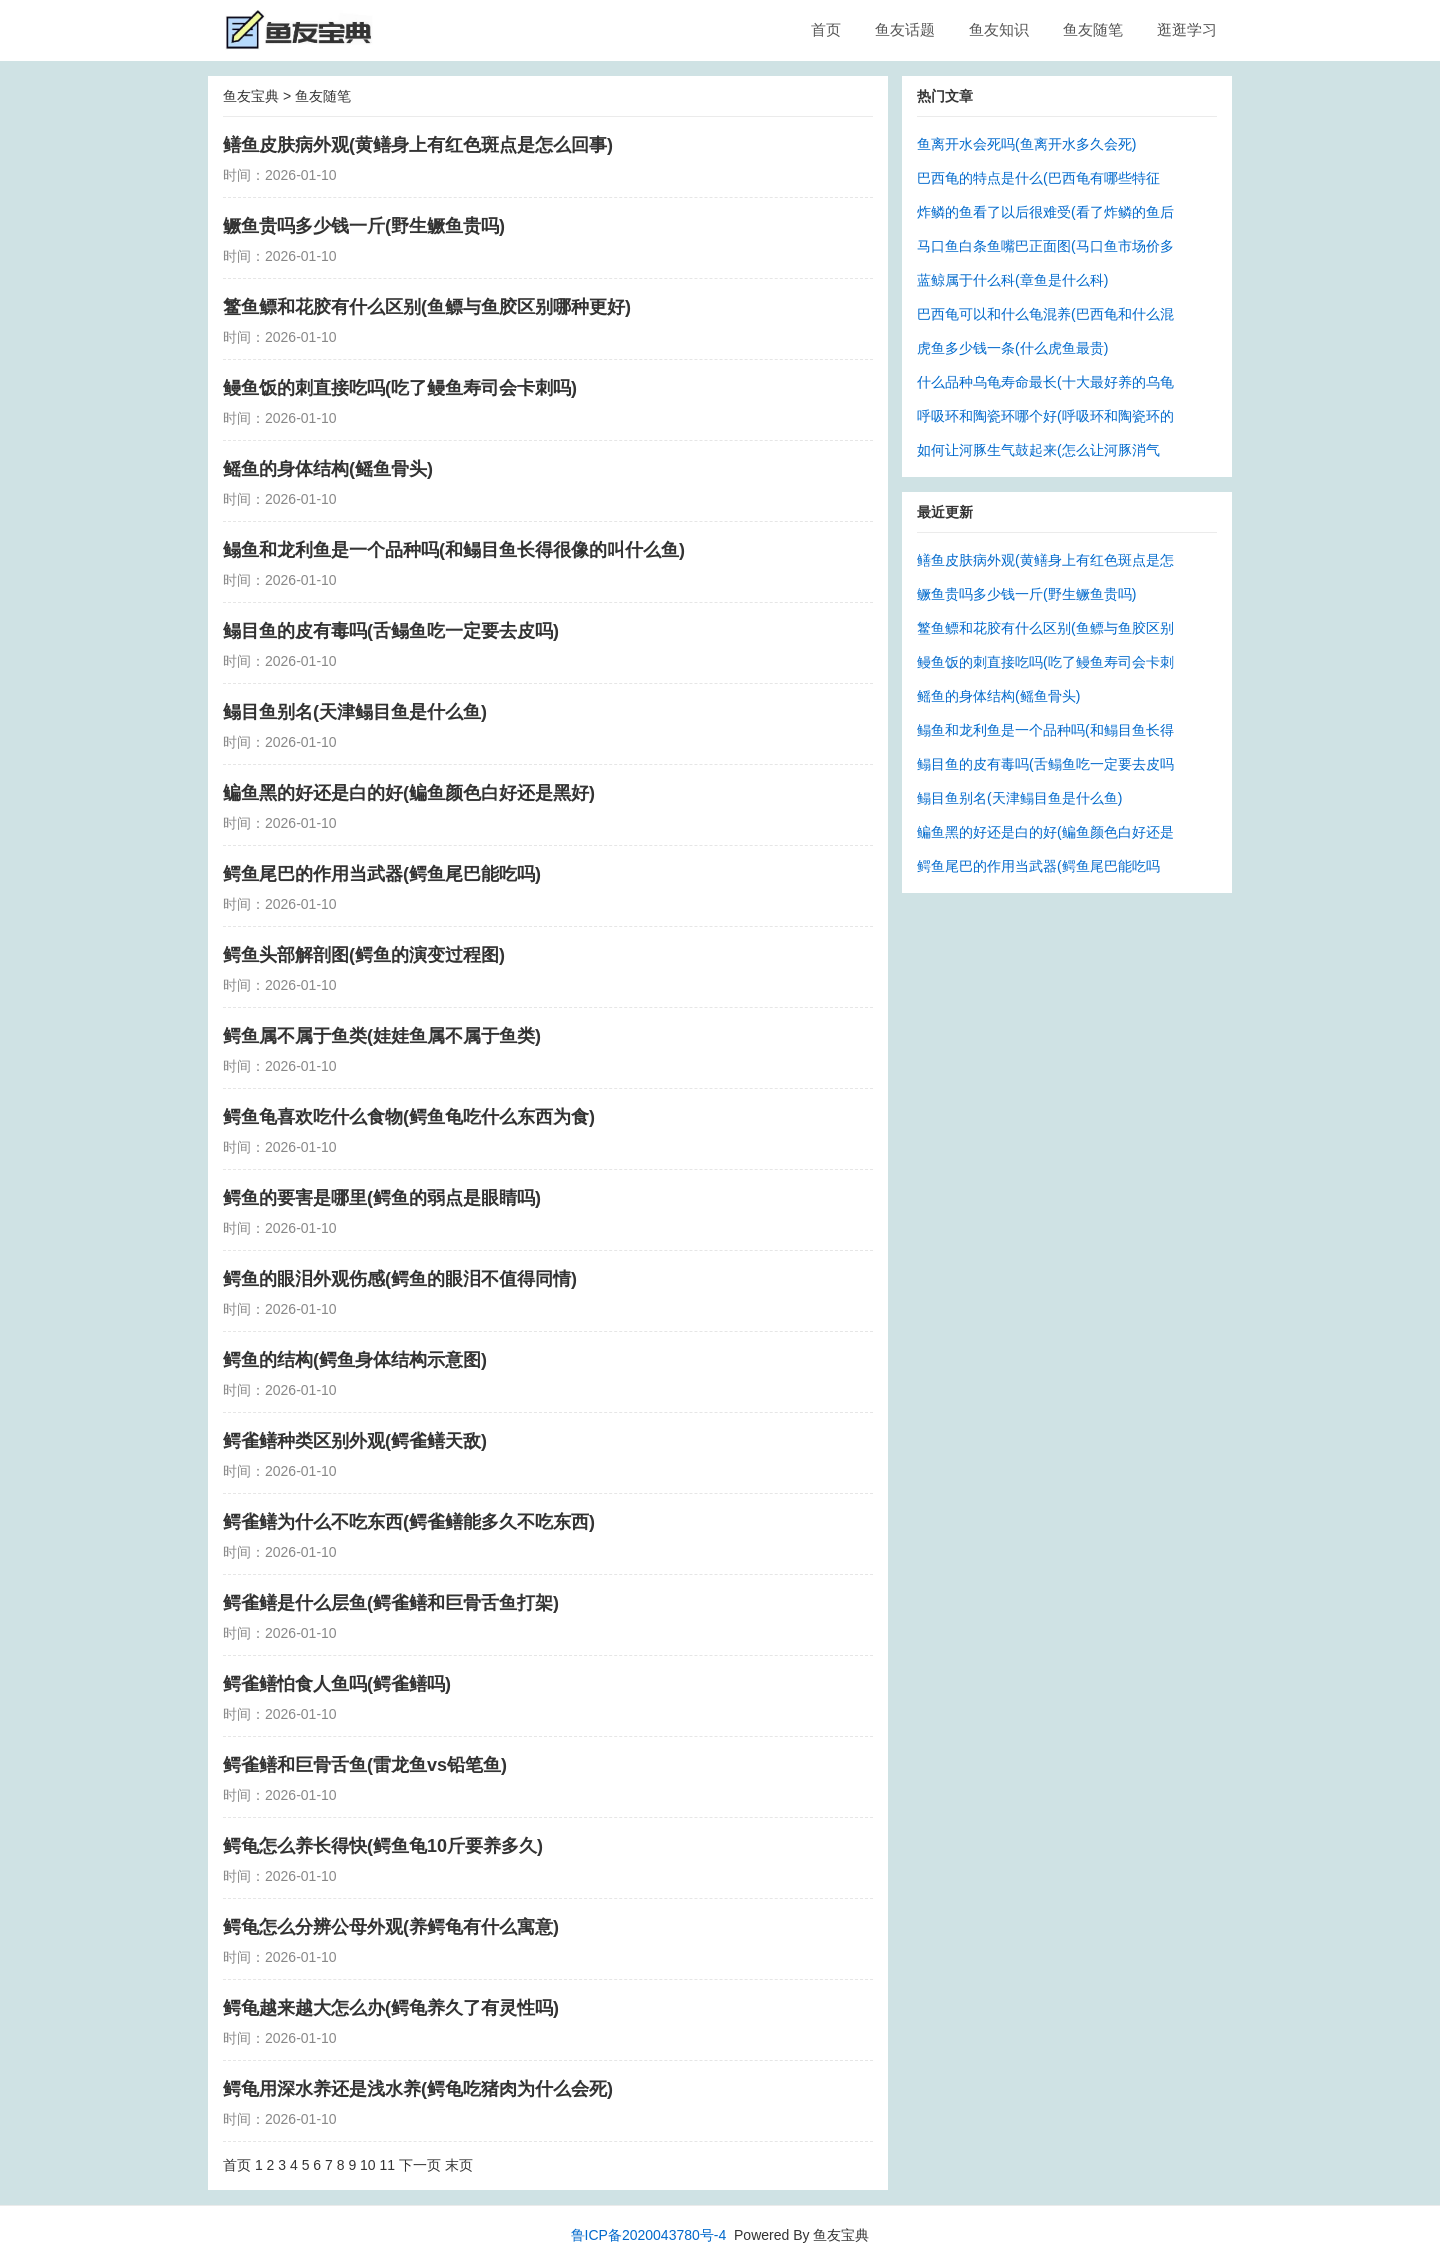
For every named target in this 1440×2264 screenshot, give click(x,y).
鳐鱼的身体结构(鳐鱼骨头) (328, 469)
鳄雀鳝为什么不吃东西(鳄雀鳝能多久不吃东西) (409, 1522)
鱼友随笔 (1093, 29)
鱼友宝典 (251, 96)
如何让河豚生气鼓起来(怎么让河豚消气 (1038, 450)
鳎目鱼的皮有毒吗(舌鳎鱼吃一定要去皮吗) (391, 631)
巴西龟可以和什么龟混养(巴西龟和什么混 (1045, 314)
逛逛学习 (1187, 29)
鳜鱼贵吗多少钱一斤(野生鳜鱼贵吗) (364, 226)
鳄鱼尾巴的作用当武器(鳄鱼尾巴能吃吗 (1038, 866)
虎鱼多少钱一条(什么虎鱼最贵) (1012, 348)
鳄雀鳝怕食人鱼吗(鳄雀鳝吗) (337, 1684)
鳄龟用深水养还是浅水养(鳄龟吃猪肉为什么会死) (418, 2089)
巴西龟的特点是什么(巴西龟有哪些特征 (1038, 178)
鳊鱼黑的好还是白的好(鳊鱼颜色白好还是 (1045, 832)
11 (388, 2165)
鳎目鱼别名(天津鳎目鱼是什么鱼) (355, 712)
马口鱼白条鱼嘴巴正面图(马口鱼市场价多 (1045, 246)
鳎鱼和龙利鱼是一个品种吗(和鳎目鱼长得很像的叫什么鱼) (454, 550)
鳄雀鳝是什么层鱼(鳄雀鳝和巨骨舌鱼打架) (391, 1603)
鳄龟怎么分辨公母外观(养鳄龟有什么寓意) (391, 1927)
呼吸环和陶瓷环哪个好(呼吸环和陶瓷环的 (1045, 416)
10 (368, 2165)
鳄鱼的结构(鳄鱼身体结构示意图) (355, 1360)
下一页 (420, 2165)
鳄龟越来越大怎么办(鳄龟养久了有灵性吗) (391, 2008)
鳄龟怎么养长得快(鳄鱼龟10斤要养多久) (383, 1846)
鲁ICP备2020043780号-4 (649, 2235)
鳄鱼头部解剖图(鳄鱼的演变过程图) (364, 955)
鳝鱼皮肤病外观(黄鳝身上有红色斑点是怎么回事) (418, 145)
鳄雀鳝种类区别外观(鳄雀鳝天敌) (355, 1441)
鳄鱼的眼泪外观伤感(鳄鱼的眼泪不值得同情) (400, 1279)
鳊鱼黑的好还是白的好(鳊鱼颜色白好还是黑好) (409, 793)
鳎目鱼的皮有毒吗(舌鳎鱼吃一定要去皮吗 (1045, 764)
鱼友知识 (999, 29)
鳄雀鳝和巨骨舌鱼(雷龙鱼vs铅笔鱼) (365, 1765)
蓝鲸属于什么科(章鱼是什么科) (1012, 280)
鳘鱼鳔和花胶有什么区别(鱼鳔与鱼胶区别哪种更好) (427, 307)
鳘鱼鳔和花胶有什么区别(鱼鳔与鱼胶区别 (1045, 628)
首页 (826, 29)
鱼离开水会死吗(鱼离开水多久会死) (1026, 144)
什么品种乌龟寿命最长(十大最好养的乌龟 (1045, 382)
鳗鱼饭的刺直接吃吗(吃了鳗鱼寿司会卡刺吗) (400, 388)
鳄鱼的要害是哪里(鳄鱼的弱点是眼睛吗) (382, 1198)
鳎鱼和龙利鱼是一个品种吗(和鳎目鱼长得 (1045, 730)
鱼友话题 (905, 29)
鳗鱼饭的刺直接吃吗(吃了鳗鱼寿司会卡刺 (1045, 662)
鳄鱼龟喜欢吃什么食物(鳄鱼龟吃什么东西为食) (409, 1117)
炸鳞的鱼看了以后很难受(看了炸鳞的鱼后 (1045, 212)
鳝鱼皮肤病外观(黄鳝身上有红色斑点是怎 (1045, 560)
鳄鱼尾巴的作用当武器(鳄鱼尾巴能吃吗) (382, 874)
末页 (459, 2165)
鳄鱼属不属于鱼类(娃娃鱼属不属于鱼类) (382, 1036)
